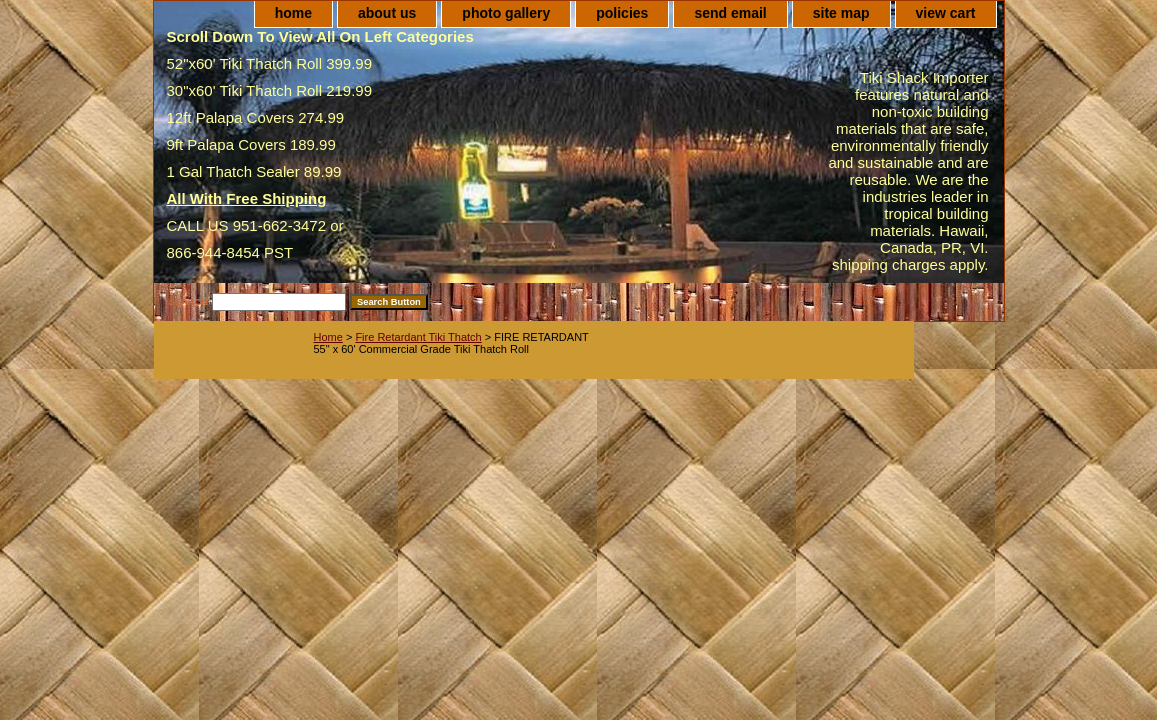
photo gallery (506, 13)
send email (730, 13)
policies (622, 13)
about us (387, 13)
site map (841, 13)
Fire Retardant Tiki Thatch (418, 337)
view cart (946, 13)
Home (328, 337)
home (293, 13)
